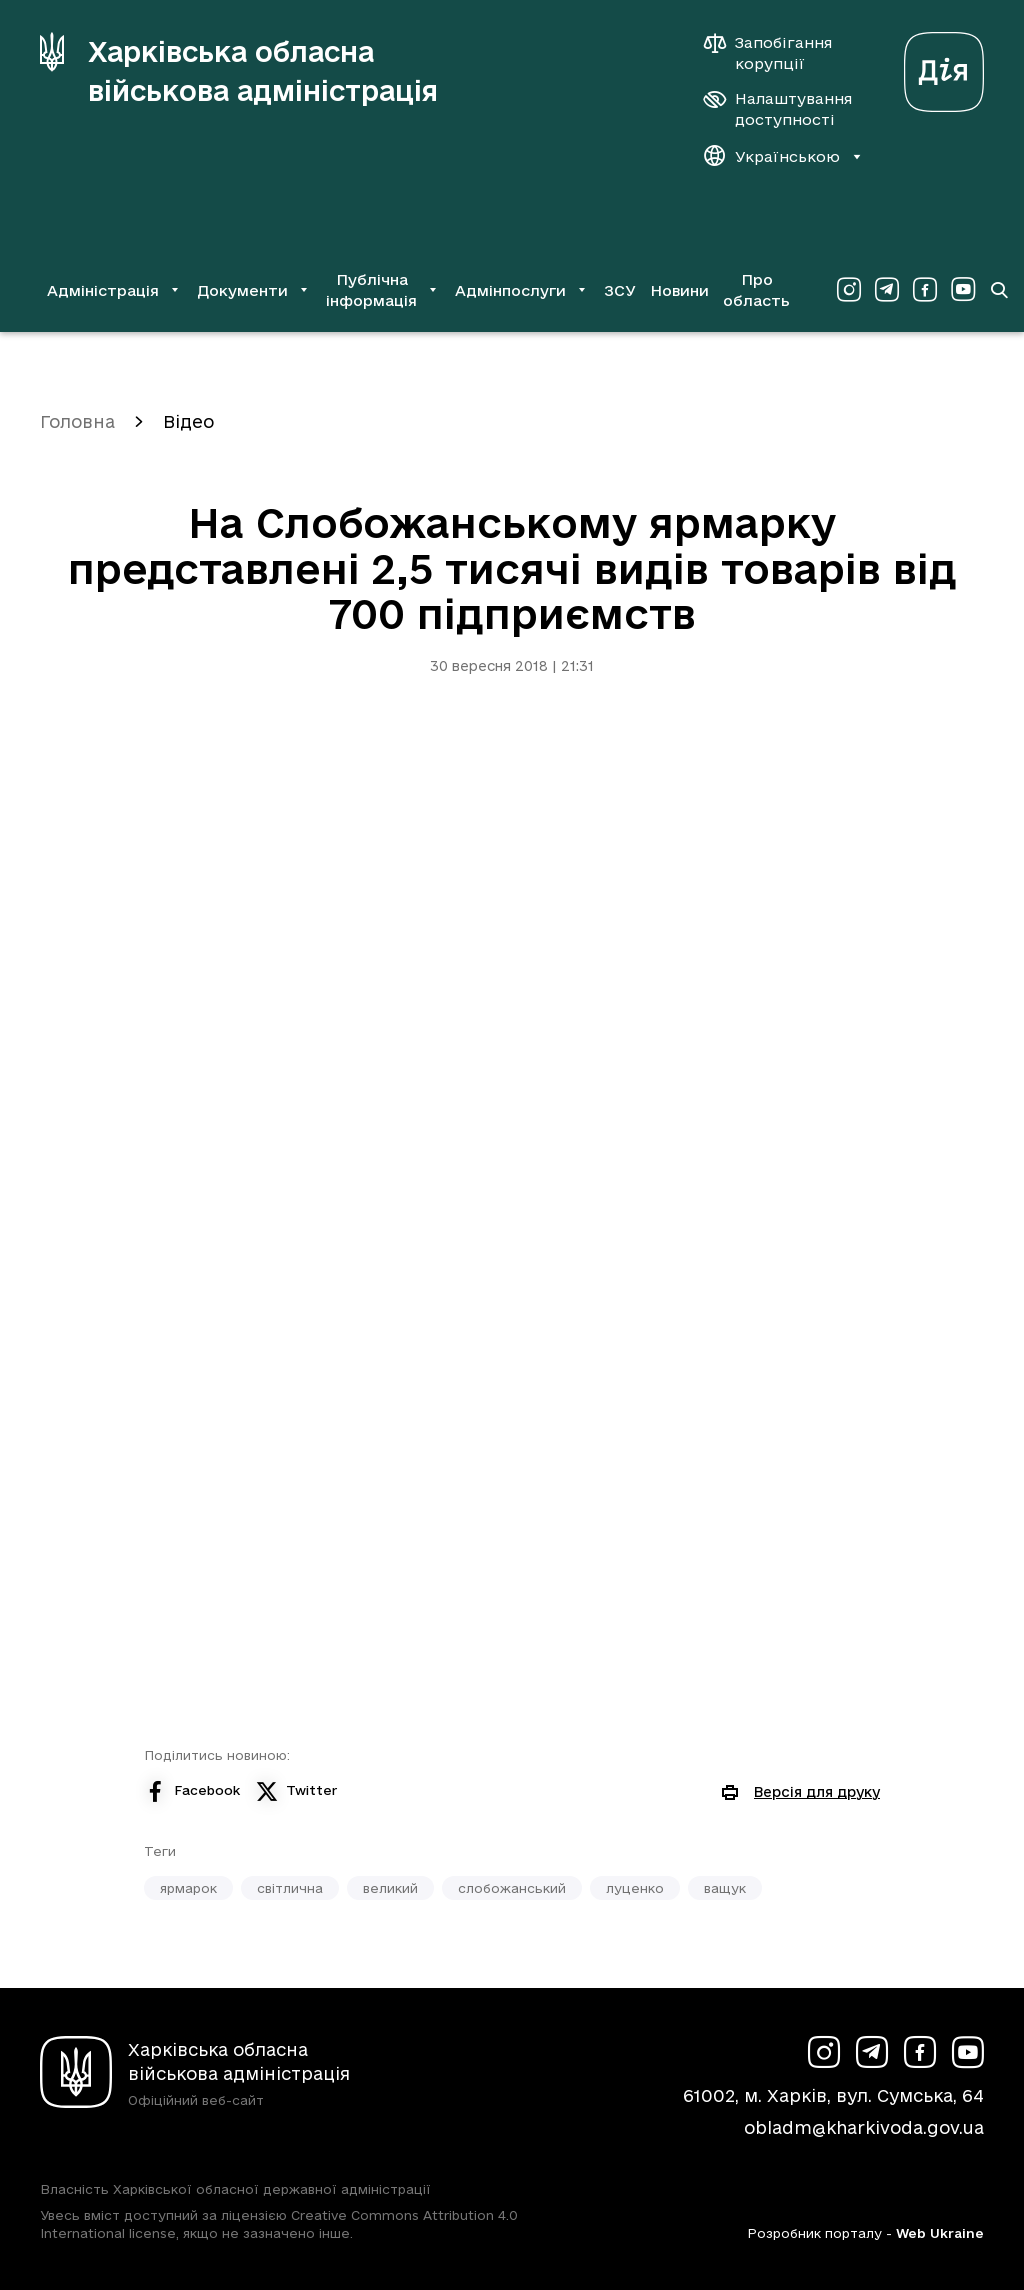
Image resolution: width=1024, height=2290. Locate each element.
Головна (77, 421)
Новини (679, 290)
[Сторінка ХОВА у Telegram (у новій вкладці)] (887, 290)
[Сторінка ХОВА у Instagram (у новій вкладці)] (849, 290)
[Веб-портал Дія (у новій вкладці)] (944, 66)
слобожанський (512, 1888)
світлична (290, 1888)
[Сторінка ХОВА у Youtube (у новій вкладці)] (963, 290)
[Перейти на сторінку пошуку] (999, 290)
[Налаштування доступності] (778, 109)
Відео (188, 421)
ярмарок (188, 1888)
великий (390, 1888)
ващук (725, 1888)
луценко (635, 1888)
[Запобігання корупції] (778, 53)
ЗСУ (620, 290)
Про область (756, 290)
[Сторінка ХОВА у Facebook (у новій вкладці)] (925, 290)
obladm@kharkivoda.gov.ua (864, 2127)
